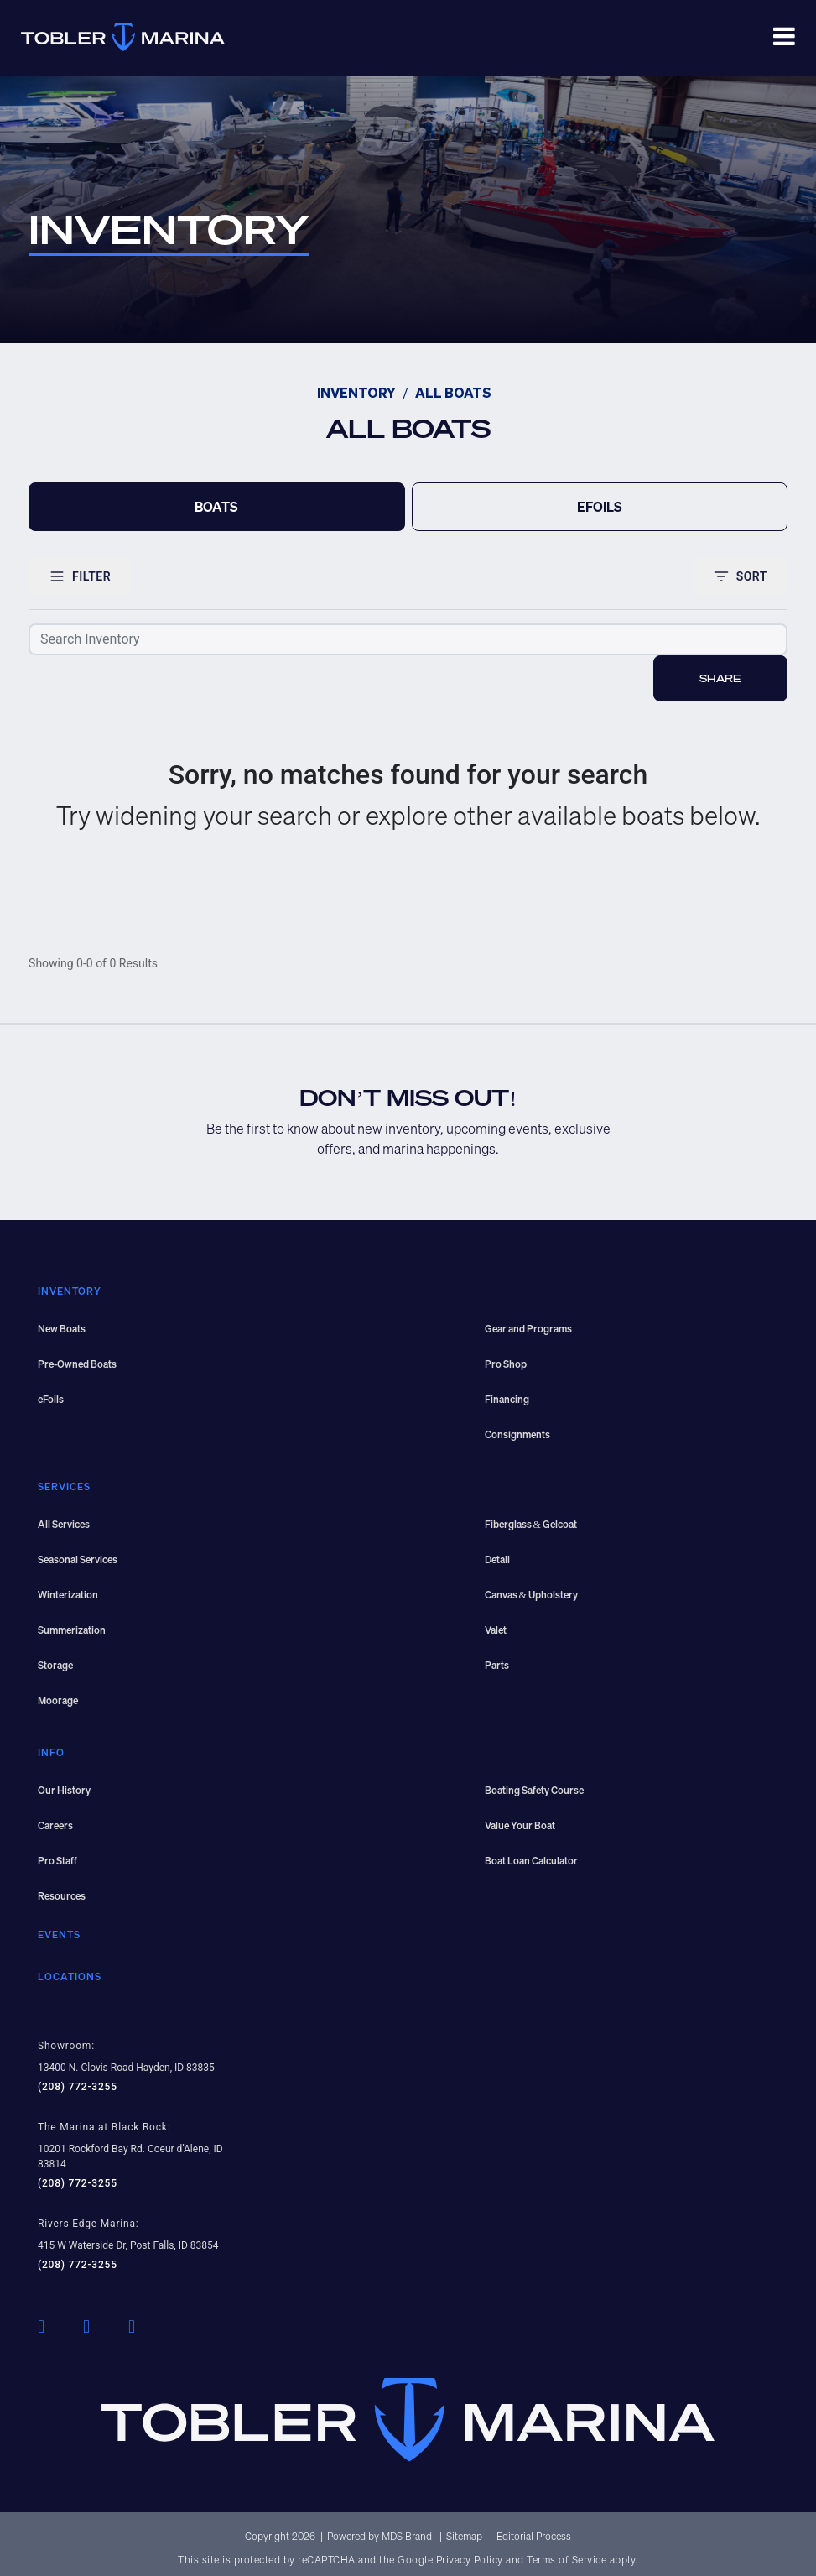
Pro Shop (506, 1364)
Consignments (517, 1434)
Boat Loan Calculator (531, 1860)
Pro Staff (57, 1860)
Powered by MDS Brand (380, 2536)
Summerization (72, 1630)
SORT (740, 576)
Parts (497, 1665)
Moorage (58, 1700)
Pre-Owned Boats (77, 1364)
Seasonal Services (77, 1559)
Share (720, 678)
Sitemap (465, 2536)
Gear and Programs (528, 1328)
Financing (507, 1399)
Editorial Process (533, 2536)
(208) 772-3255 (77, 2087)
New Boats (62, 1328)
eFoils (51, 1399)
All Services (64, 1524)
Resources (62, 1896)
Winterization (68, 1594)
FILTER (80, 576)
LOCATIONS (69, 1976)
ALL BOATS (453, 394)
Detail (497, 1559)
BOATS (216, 507)
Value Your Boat (520, 1825)
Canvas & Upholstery (531, 1594)
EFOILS (599, 507)
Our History (64, 1790)
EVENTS (59, 1934)
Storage (55, 1665)
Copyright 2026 (280, 2536)
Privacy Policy (469, 2559)
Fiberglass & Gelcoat (531, 1524)
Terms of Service (566, 2559)
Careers (55, 1825)
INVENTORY (356, 394)
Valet (496, 1630)
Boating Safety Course (534, 1790)
